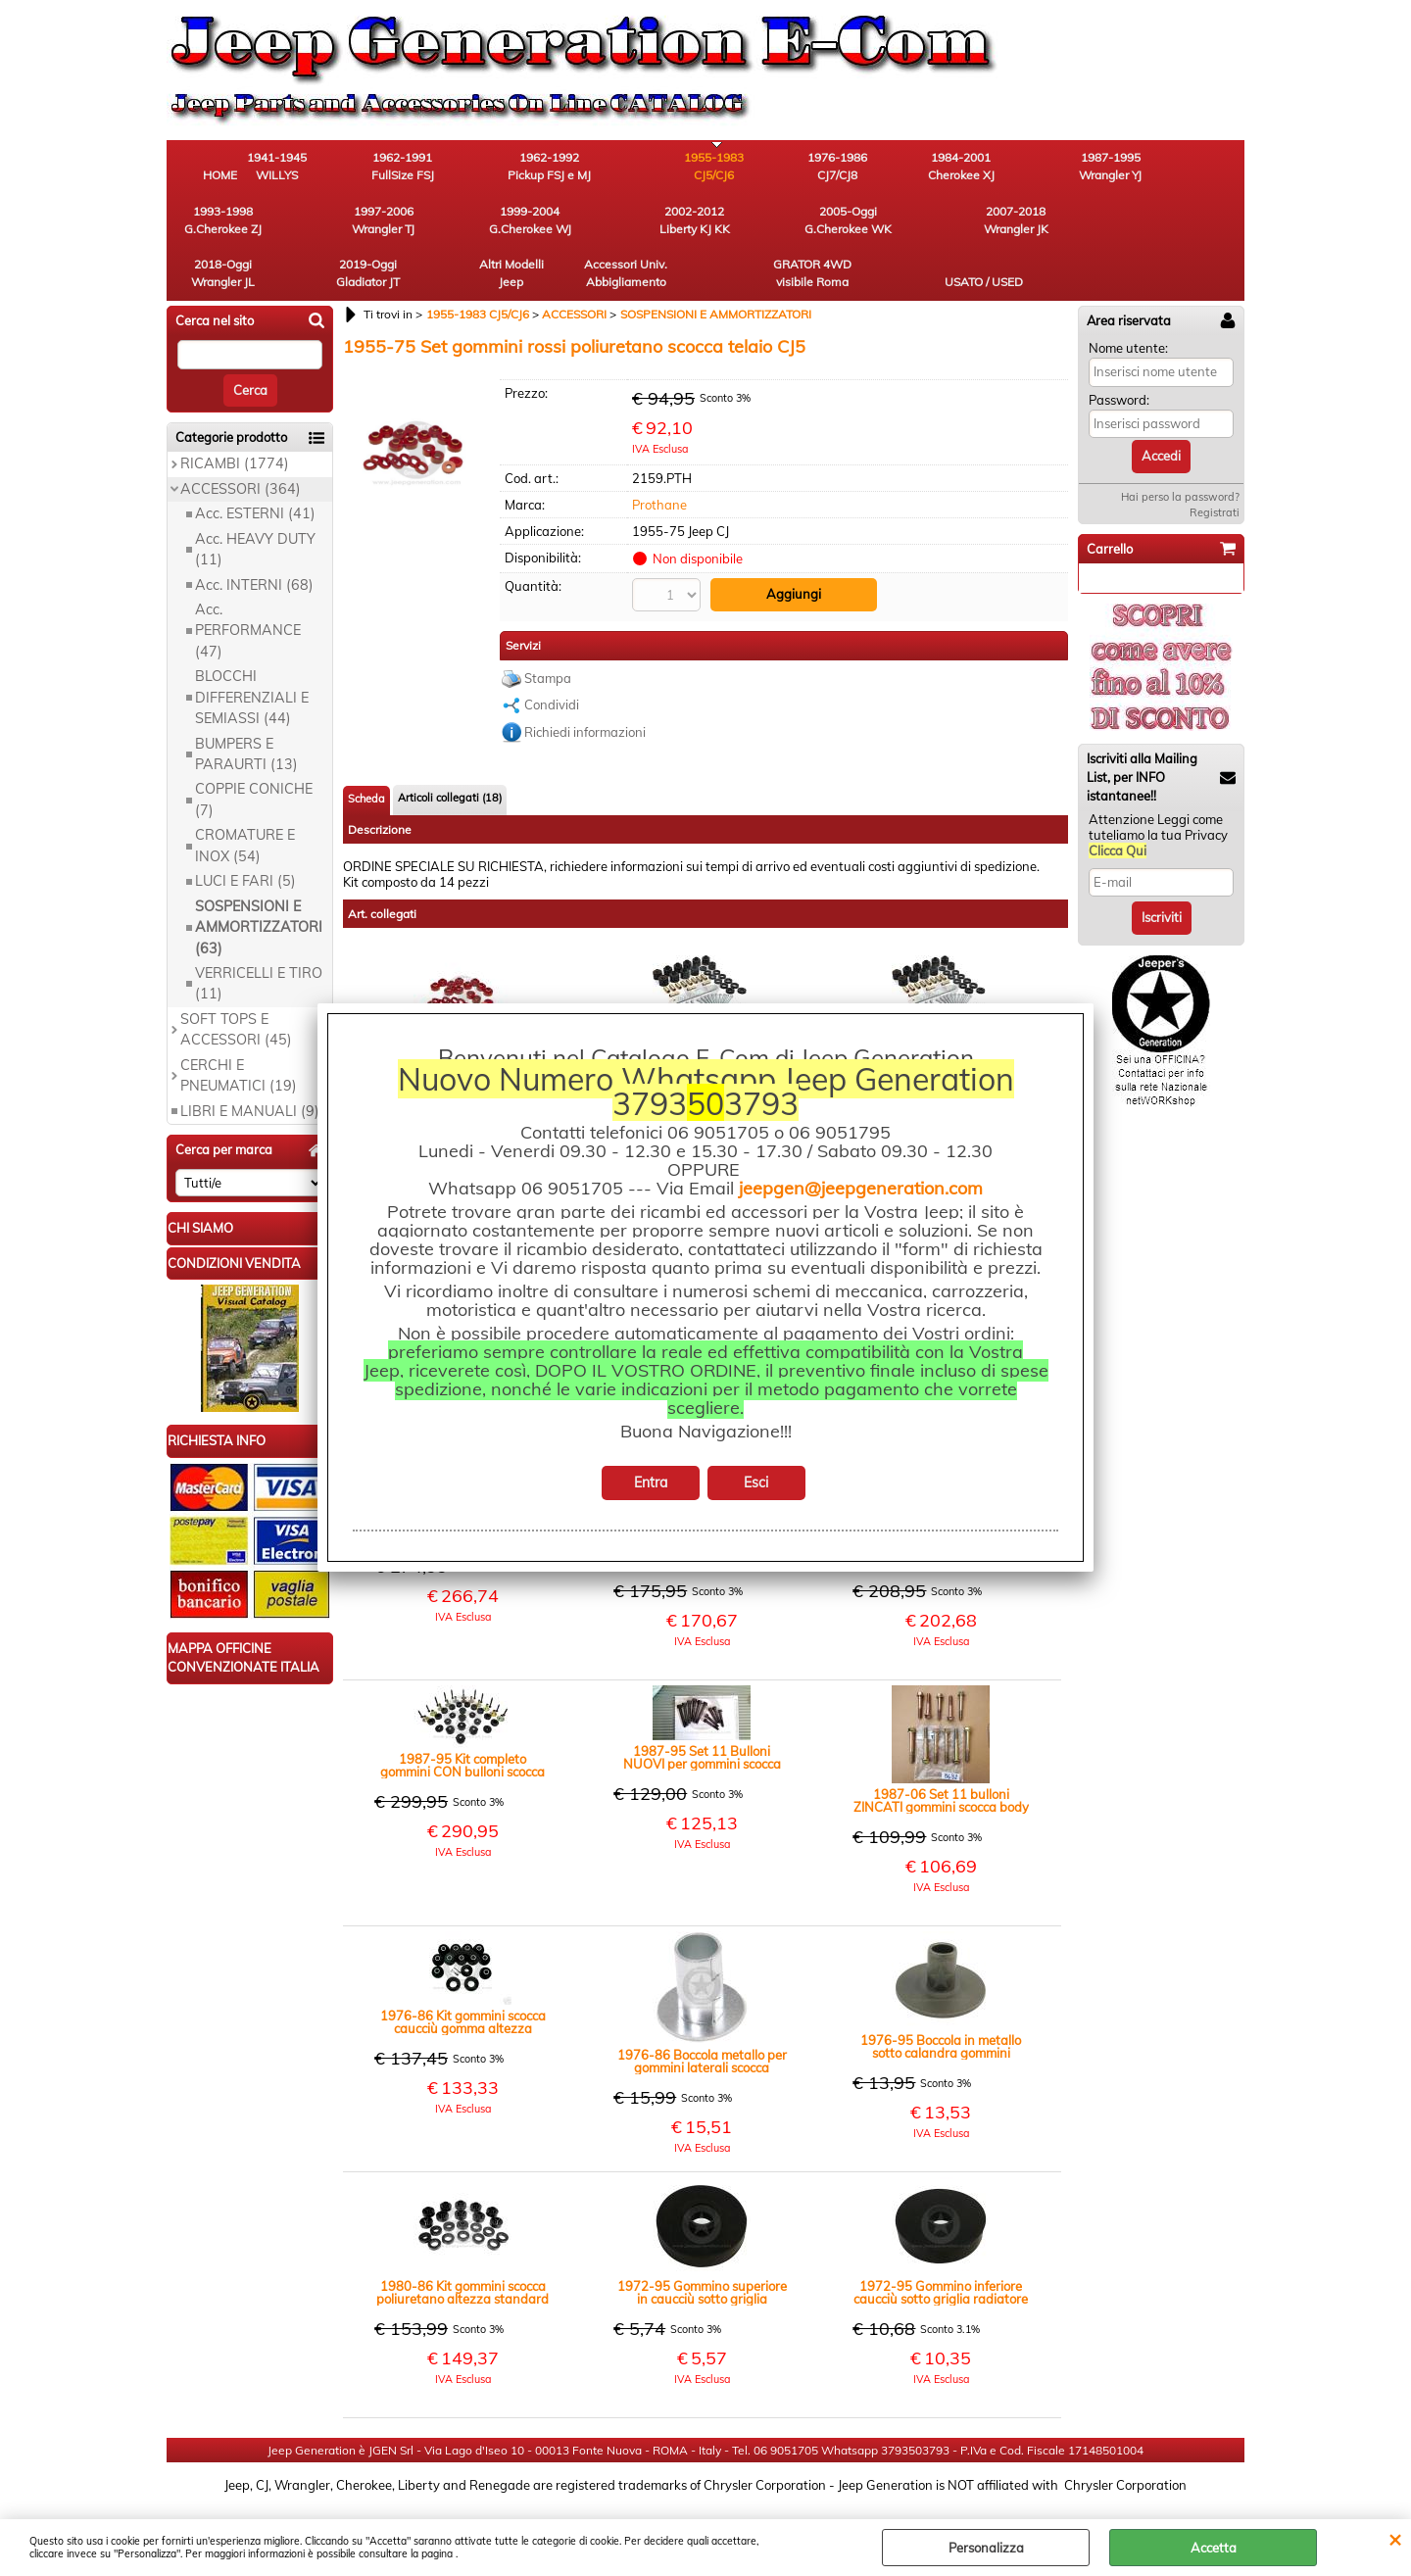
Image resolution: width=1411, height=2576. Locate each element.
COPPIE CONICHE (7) (254, 749)
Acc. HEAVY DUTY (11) (255, 498)
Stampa (547, 627)
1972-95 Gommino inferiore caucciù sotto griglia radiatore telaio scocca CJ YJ (940, 2242)
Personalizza (986, 2547)
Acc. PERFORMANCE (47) (248, 579)
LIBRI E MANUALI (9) (249, 1060)
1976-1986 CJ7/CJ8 (760, 167)
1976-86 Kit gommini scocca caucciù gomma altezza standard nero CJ (463, 1971)
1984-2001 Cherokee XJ (867, 167)
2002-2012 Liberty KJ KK (328, 222)
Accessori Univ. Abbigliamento (975, 222)
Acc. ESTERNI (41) (255, 463)
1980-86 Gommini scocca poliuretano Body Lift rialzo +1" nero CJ (702, 987)
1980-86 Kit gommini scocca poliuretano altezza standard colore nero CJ (462, 2242)
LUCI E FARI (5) (245, 831)
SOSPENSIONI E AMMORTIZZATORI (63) (258, 876)
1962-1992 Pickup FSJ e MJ (544, 167)
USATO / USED (1190, 230)
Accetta (1214, 2547)
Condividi (551, 653)
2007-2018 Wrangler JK (543, 222)
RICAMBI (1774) (234, 413)
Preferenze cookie (706, 2509)
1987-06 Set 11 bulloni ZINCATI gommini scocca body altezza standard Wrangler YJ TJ (941, 1750)
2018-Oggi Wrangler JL (652, 222)
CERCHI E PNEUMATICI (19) (238, 1024)
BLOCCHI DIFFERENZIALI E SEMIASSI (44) (252, 647)
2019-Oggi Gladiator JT (760, 222)
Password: (1119, 349)
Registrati (1215, 461)
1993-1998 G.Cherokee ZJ (1083, 167)
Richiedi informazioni (585, 681)
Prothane (659, 454)
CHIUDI (1394, 2539)
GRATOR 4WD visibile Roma (1083, 222)
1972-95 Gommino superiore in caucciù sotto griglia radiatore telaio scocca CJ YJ (702, 2242)
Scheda (366, 747)
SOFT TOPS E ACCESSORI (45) (236, 978)
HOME (221, 176)
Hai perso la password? (1180, 446)
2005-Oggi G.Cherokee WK (436, 222)
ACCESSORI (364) (240, 438)
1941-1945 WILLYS (329, 167)
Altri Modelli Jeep (867, 222)
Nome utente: (1128, 297)
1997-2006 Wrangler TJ (1190, 167)
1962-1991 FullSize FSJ (436, 167)
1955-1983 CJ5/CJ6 (652, 167)
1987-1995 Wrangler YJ (975, 167)
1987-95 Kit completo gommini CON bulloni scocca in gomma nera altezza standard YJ (462, 1714)
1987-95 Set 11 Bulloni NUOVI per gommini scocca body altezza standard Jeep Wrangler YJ (701, 1707)
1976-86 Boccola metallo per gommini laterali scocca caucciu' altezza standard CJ (702, 2010)
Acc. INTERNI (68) (254, 534)
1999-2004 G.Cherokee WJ (220, 222)
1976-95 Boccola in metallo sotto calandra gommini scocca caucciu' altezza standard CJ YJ (940, 1996)
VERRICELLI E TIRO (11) (258, 932)
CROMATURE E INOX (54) (245, 795)
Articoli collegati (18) (450, 746)
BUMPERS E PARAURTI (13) (246, 703)
